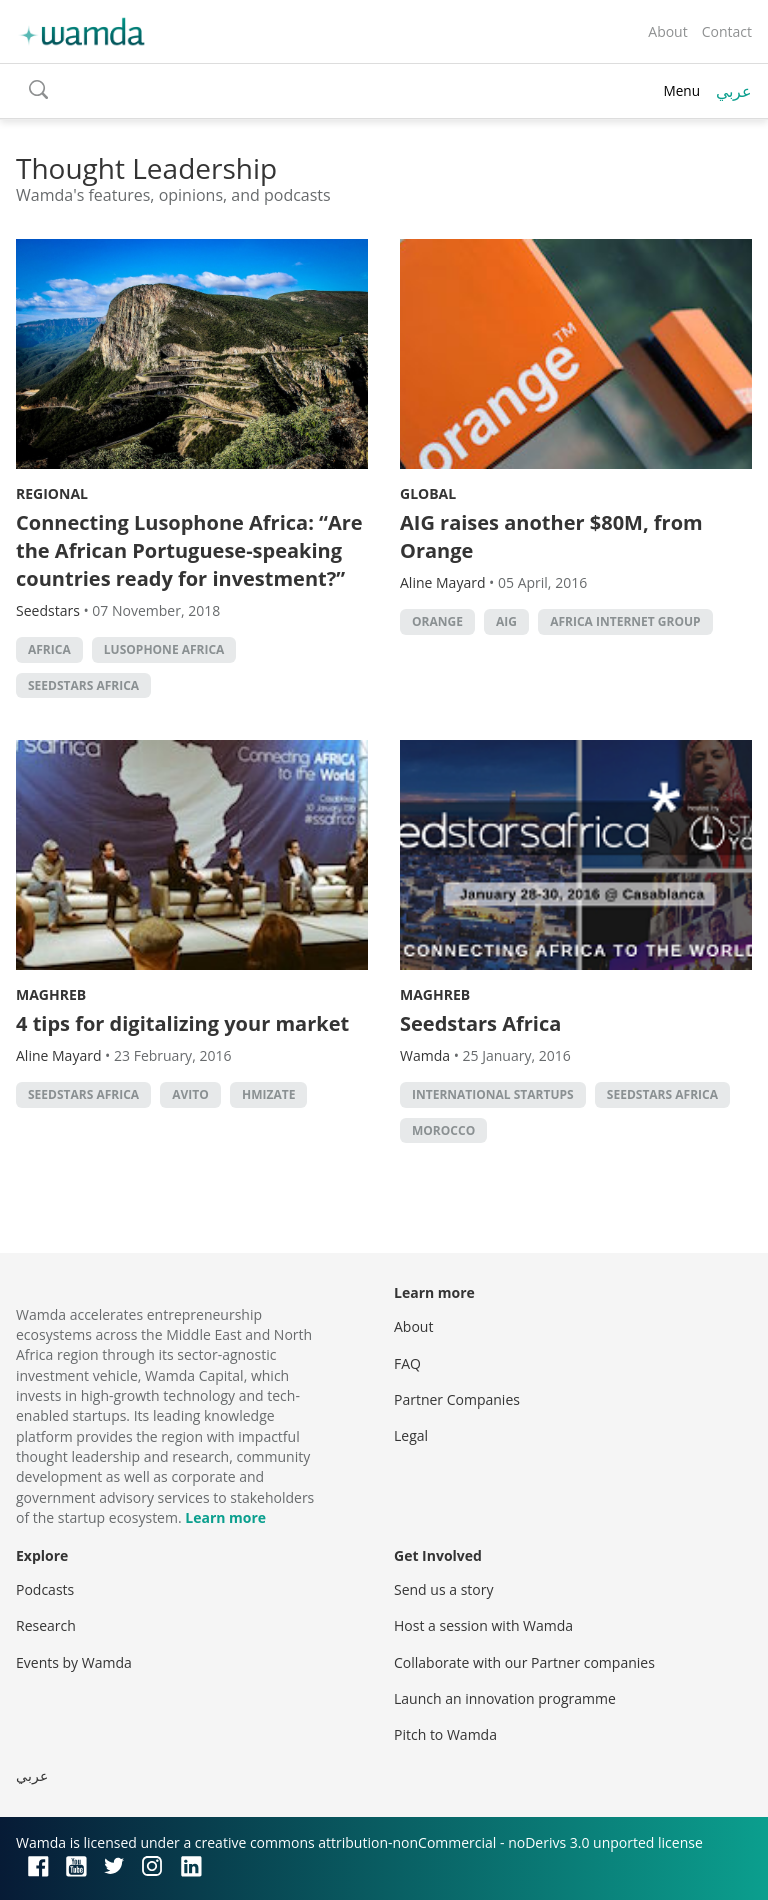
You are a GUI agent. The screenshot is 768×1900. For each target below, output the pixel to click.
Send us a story (443, 1589)
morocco (443, 1130)
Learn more (225, 1517)
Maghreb (51, 994)
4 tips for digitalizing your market (182, 1023)
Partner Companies (457, 1399)
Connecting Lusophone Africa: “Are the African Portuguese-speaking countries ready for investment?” (189, 550)
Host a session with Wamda (483, 1625)
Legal (411, 1435)
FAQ (407, 1363)
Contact (727, 31)
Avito (190, 1094)
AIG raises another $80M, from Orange (551, 536)
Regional (52, 493)
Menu (681, 90)
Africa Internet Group (625, 621)
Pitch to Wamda (445, 1734)
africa (49, 649)
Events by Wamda (74, 1662)
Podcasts (45, 1589)
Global (428, 493)
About (667, 31)
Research (46, 1625)
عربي (734, 91)
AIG (506, 621)
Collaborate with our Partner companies (524, 1662)
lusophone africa (164, 649)
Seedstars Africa (83, 685)
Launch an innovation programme (505, 1698)
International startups (493, 1094)
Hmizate (268, 1094)
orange (437, 621)
